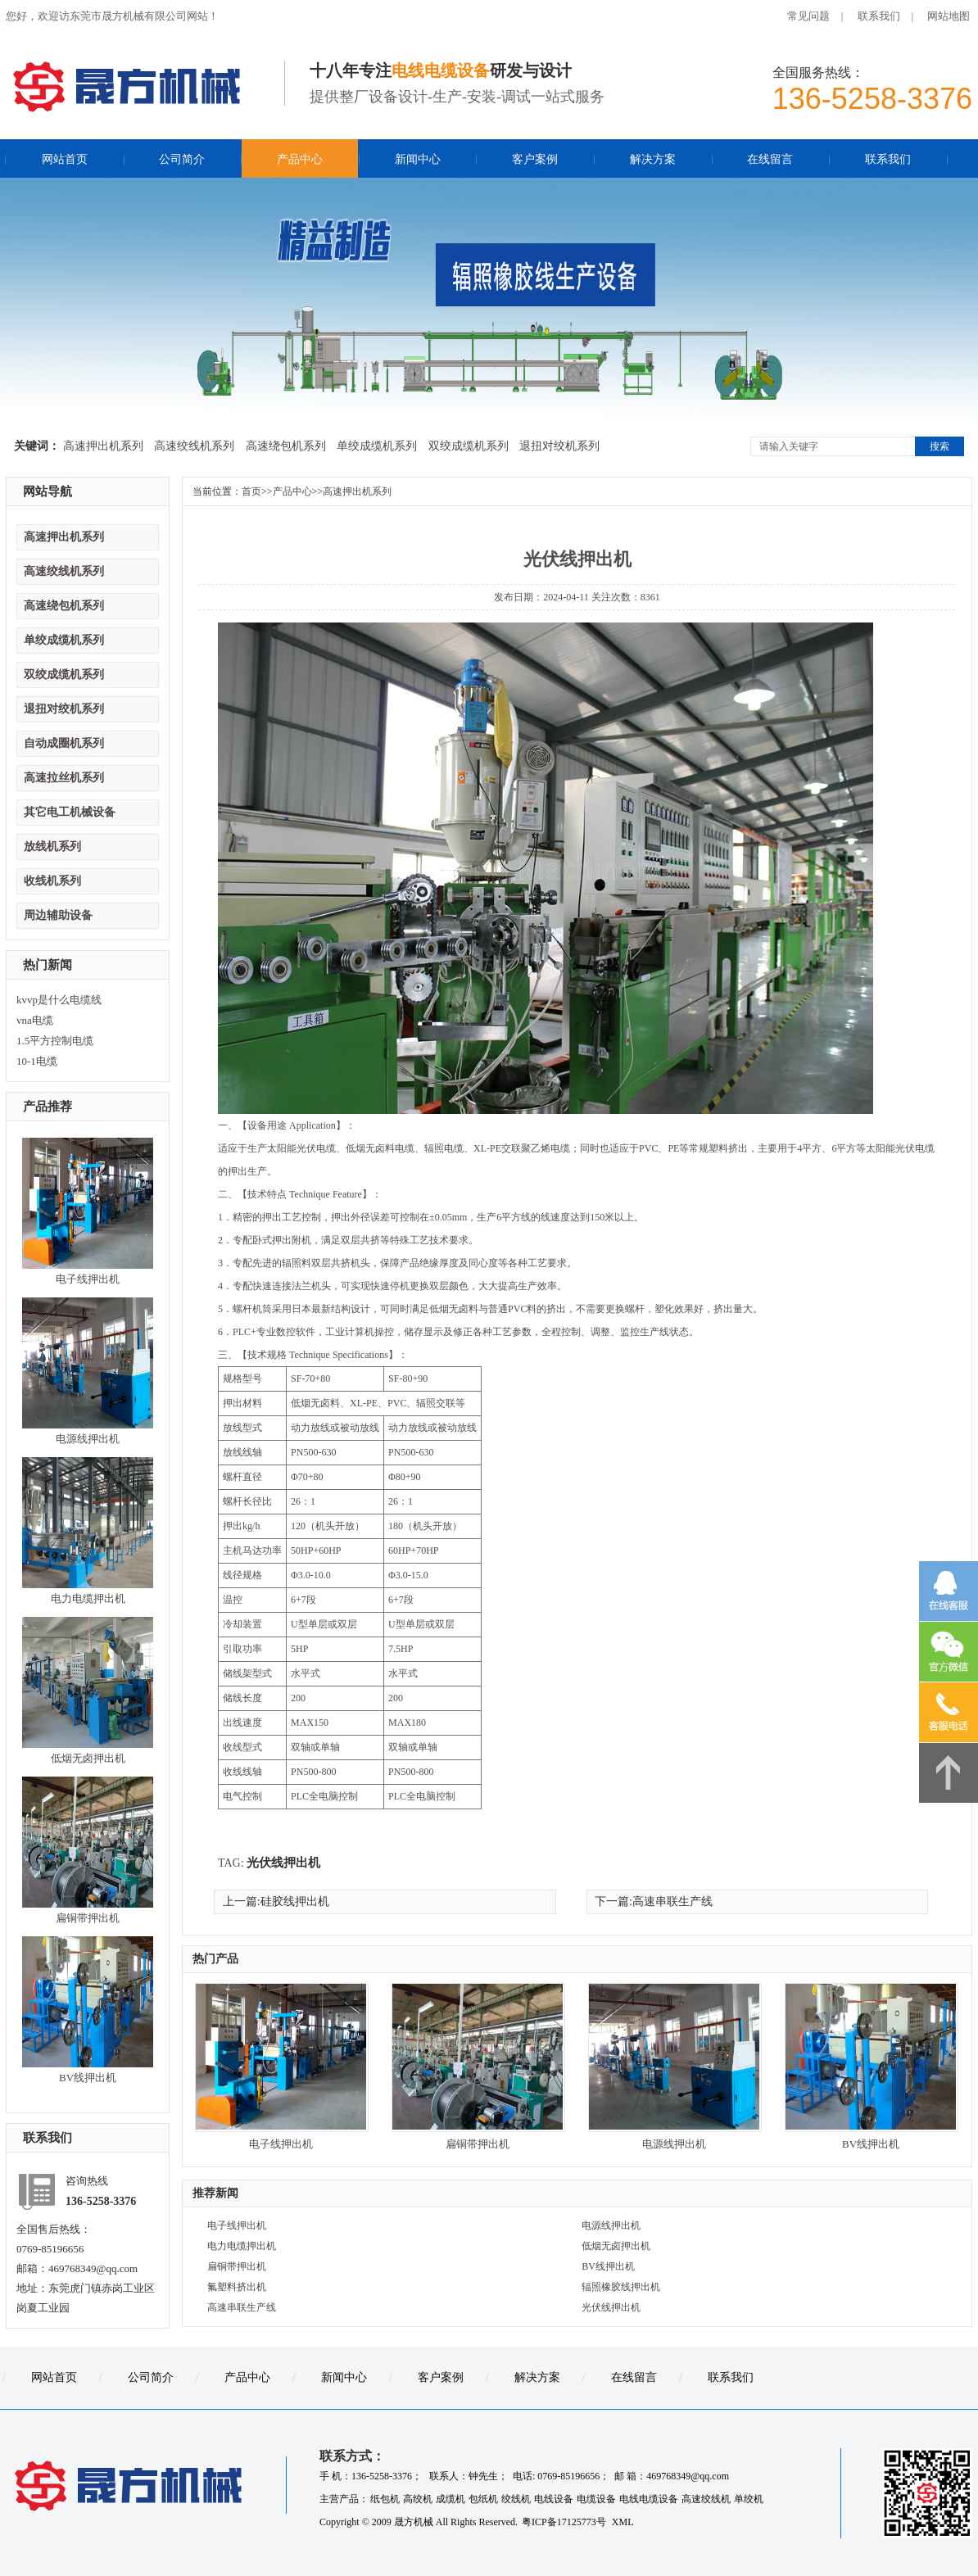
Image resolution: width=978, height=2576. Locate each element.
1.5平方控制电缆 (54, 1040)
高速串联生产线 (672, 1901)
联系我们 (879, 16)
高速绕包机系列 (286, 446)
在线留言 (770, 159)
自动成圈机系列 (64, 743)
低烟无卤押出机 (88, 1758)
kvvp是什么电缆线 (59, 1000)
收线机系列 (52, 881)
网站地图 (948, 16)
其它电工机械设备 (69, 812)
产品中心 (300, 159)
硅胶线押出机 (294, 1901)
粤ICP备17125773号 (565, 2522)
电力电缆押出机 (88, 1598)
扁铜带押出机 (88, 1918)
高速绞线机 (706, 2499)
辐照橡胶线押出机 (621, 2287)
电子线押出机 (88, 1279)
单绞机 (748, 2499)
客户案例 (535, 159)
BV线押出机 (87, 2077)
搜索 (939, 446)
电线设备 (553, 2499)
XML (623, 2522)
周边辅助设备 (58, 915)
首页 (251, 491)
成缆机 (450, 2499)
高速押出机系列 (103, 446)
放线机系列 (52, 846)
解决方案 (653, 159)
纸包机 (385, 2499)
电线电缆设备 (648, 2499)
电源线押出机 (88, 1439)
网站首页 (65, 159)
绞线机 (516, 2499)
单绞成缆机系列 (377, 446)
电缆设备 (596, 2499)
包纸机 (483, 2499)
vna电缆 (34, 1020)
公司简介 (182, 159)
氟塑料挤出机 (236, 2287)
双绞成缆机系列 (468, 446)
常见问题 (808, 16)
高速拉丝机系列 (64, 778)
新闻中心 (418, 159)
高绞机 (417, 2499)
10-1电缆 (36, 1061)
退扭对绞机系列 (559, 446)
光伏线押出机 (283, 1862)
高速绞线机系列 (194, 446)
